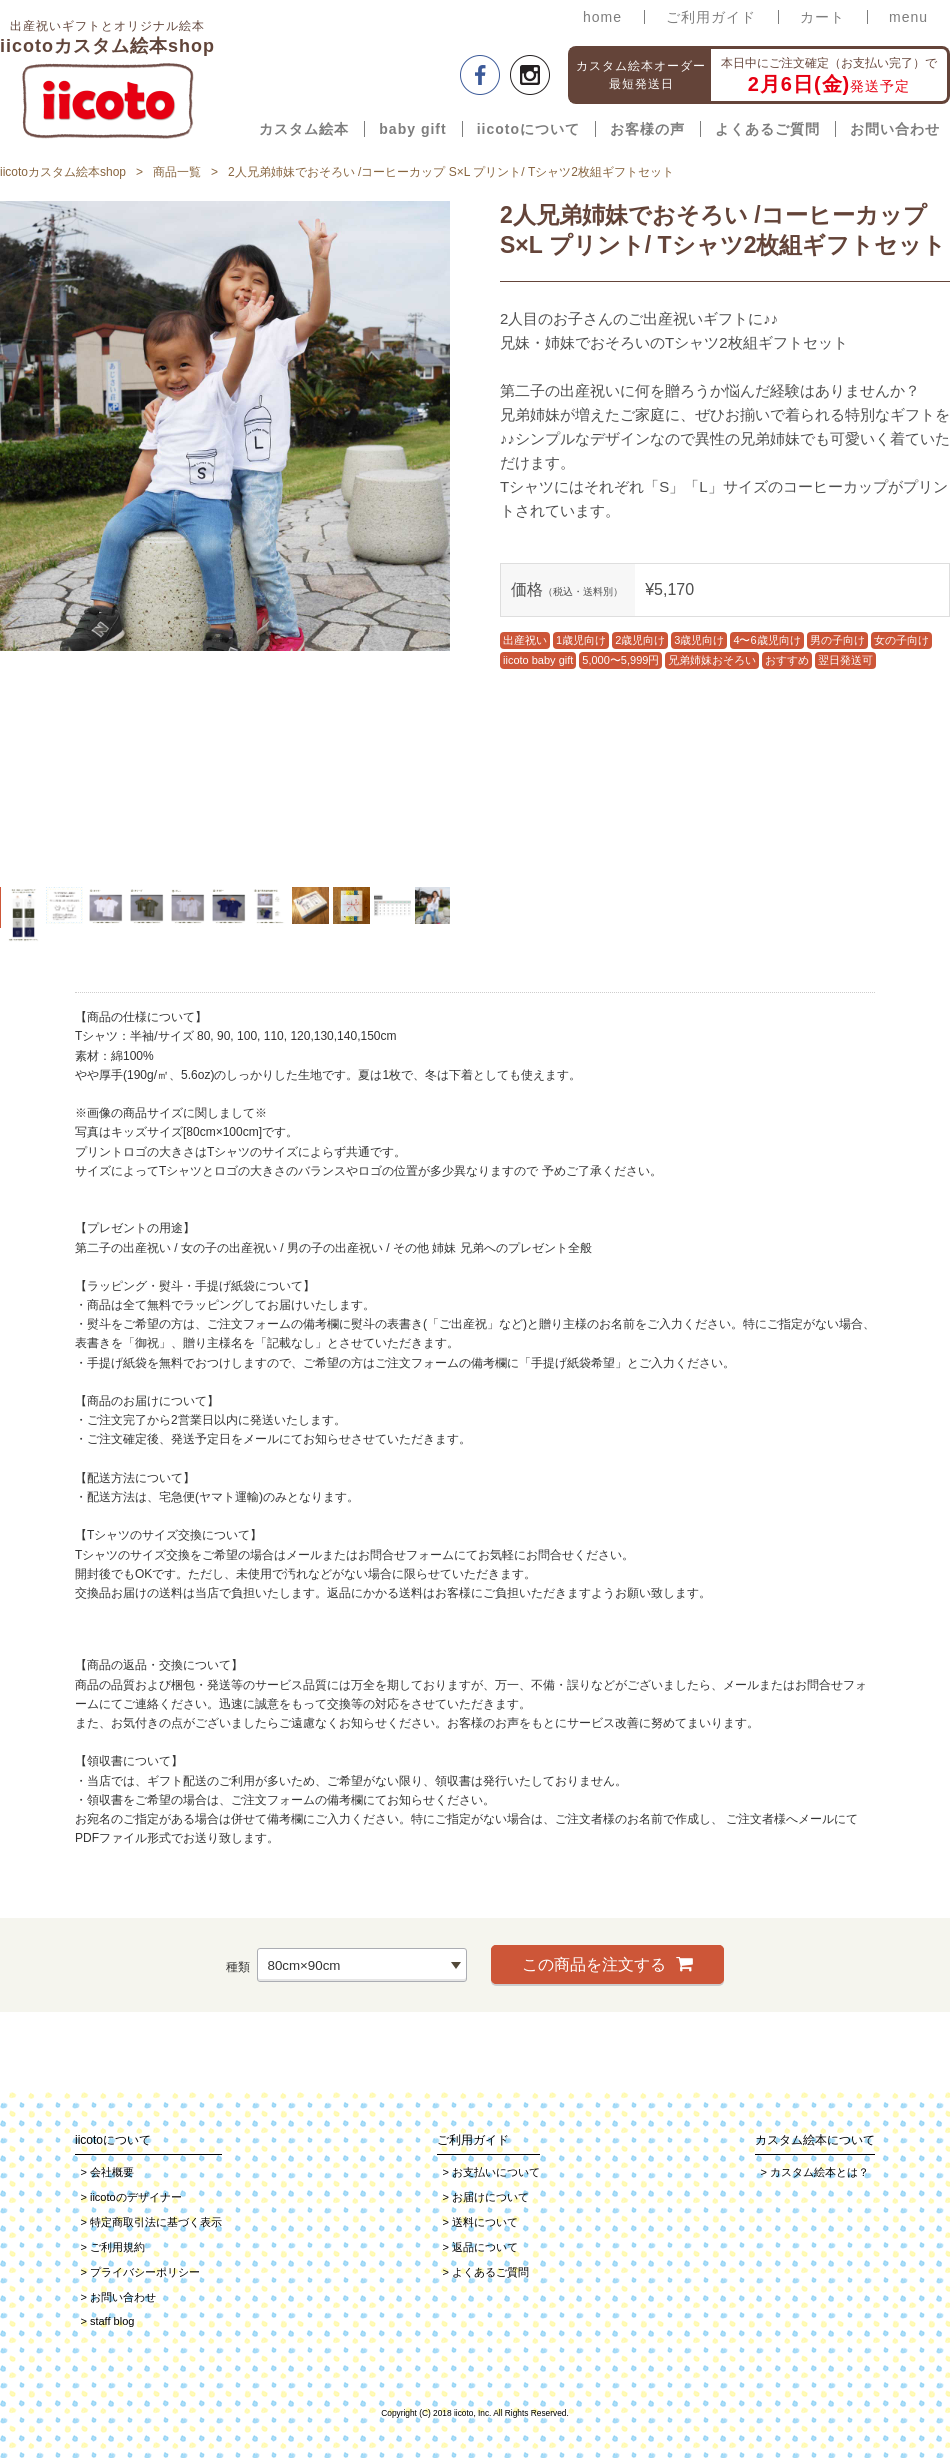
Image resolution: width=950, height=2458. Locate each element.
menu (908, 17)
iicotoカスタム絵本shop (63, 172)
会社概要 (107, 2172)
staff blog (108, 2321)
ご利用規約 (113, 2247)
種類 (238, 1966)
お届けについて (486, 2197)
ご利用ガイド (711, 17)
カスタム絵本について (815, 2140)
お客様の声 (647, 129)
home (602, 17)
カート (822, 17)
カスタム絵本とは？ (815, 2172)
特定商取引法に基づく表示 (151, 2222)
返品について (480, 2247)
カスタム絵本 (304, 129)
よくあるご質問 (767, 129)
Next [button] (465, 539)
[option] (225, 426)
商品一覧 (177, 172)
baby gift (412, 129)
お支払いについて (491, 2172)
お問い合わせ (895, 129)
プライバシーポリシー (140, 2272)
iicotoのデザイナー (131, 2197)
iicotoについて (528, 129)
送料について (480, 2222)
